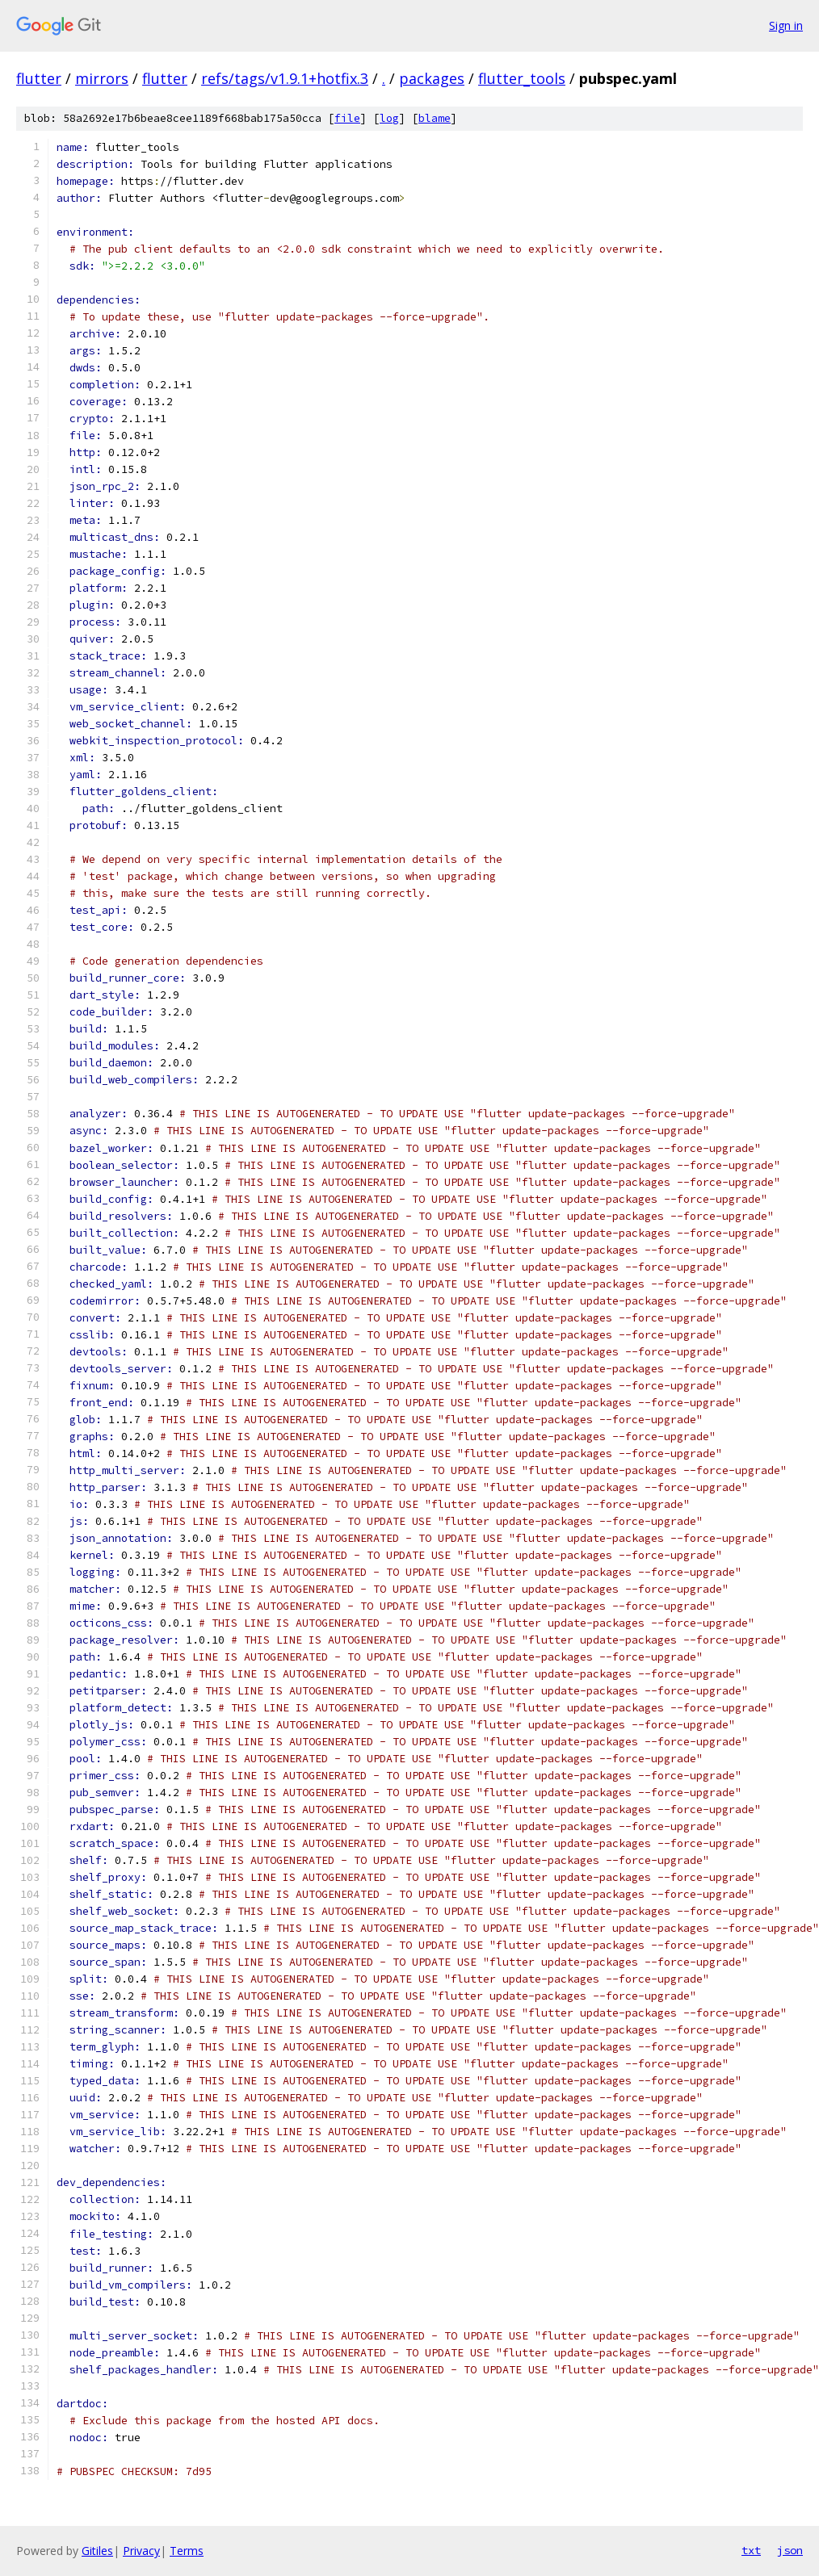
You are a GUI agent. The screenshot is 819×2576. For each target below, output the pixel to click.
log (389, 118)
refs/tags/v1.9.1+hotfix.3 (284, 78)
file (347, 118)
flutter (38, 78)
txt (751, 2550)
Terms (187, 2550)
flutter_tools (521, 78)
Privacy (141, 2550)
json (790, 2550)
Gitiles (97, 2550)
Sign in (786, 25)
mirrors (101, 78)
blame (434, 118)
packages (431, 78)
